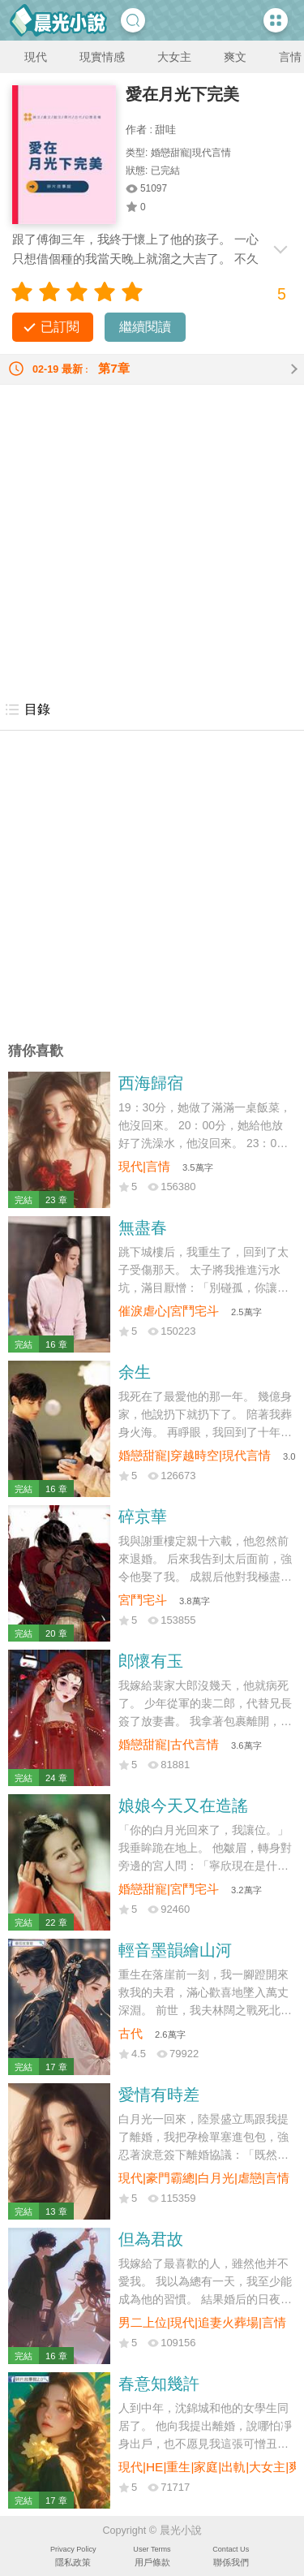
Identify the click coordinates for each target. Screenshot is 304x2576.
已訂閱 (60, 327)
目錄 (27, 709)
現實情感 (102, 56)
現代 (35, 56)
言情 (290, 56)
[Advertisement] (152, 537)
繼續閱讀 (145, 327)
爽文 (235, 56)
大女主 (174, 56)
